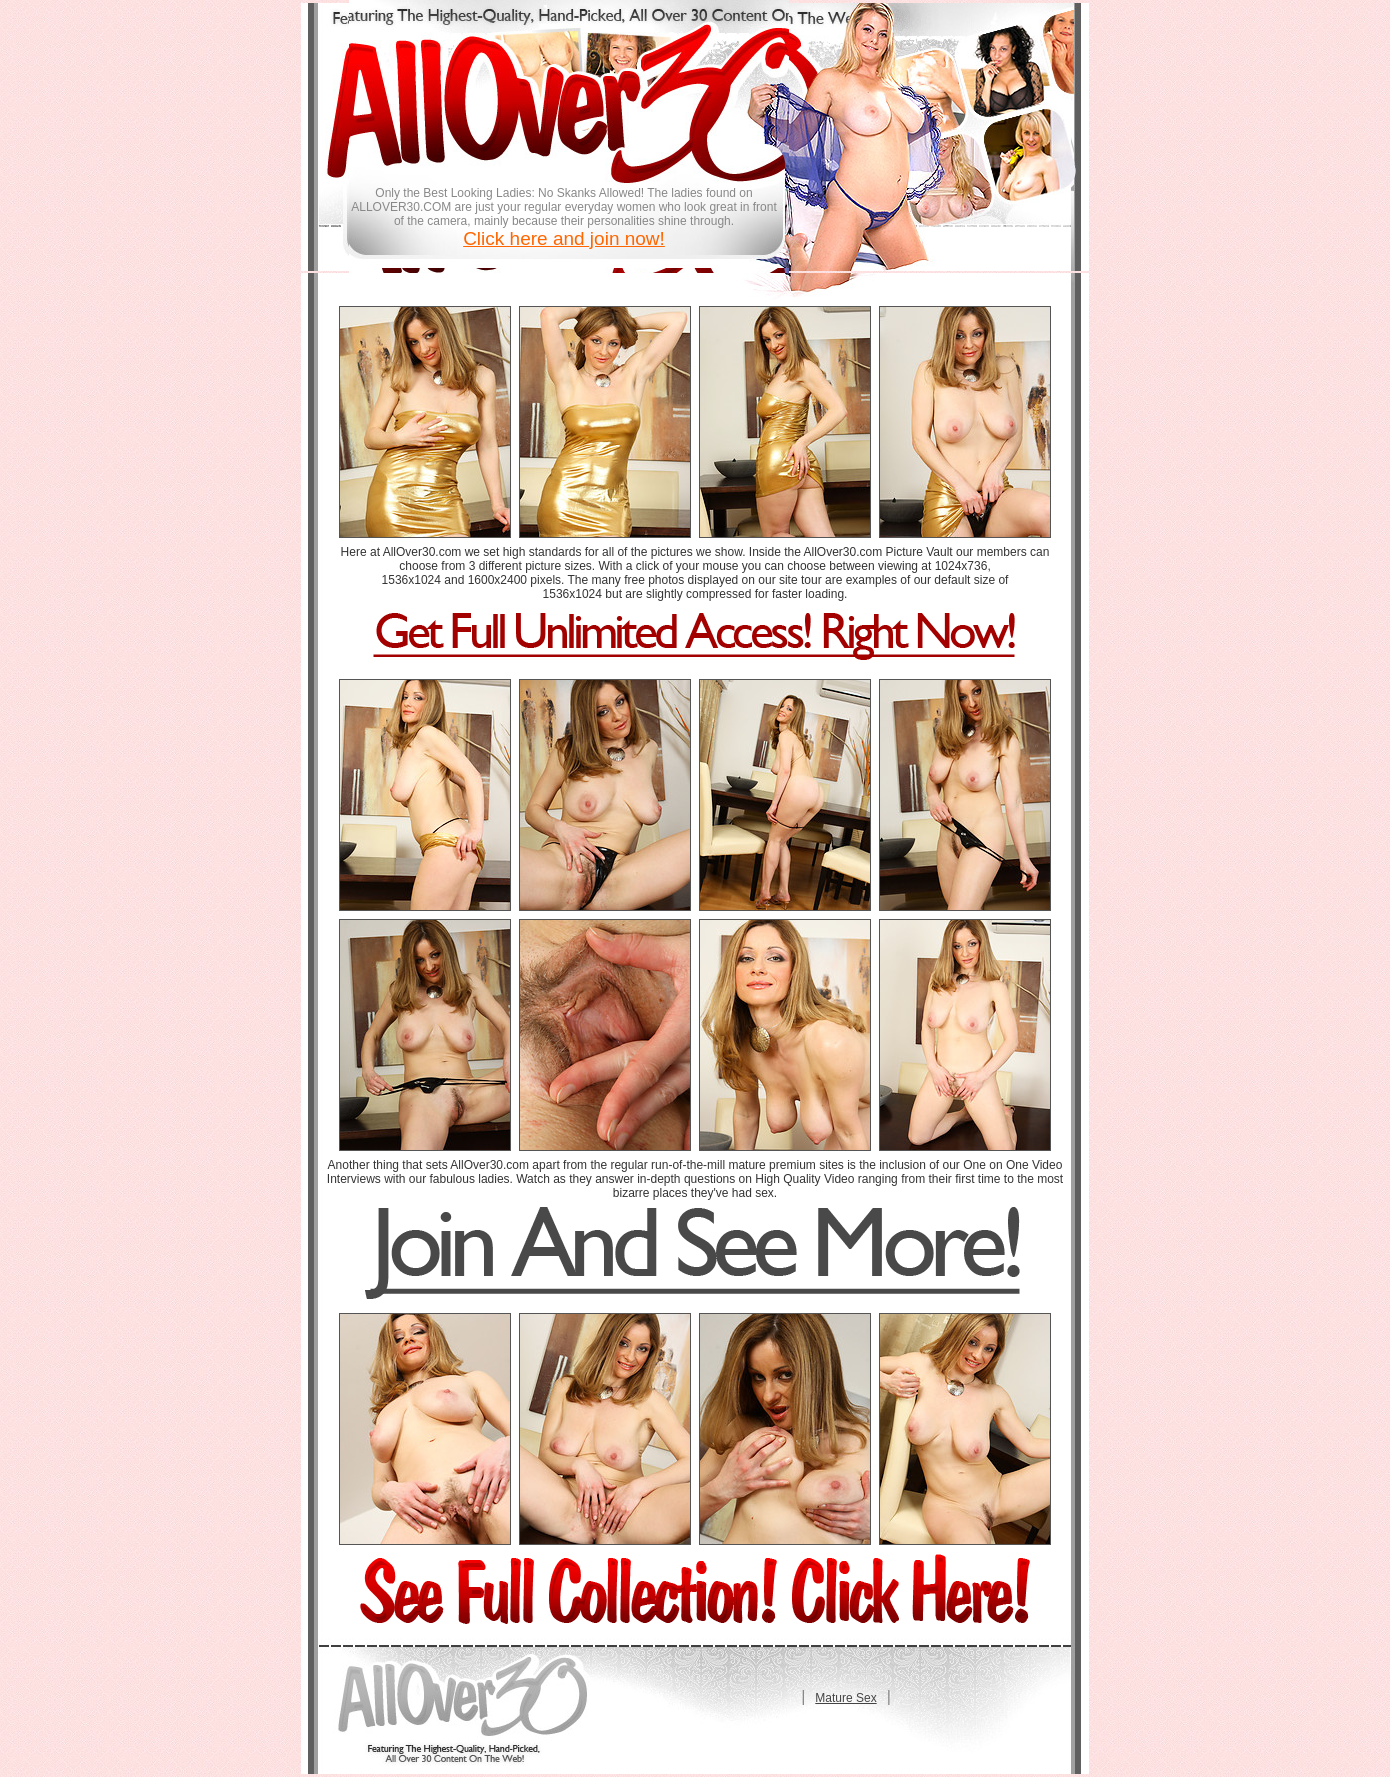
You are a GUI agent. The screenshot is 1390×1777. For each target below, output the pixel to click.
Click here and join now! (564, 238)
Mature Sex (845, 1698)
